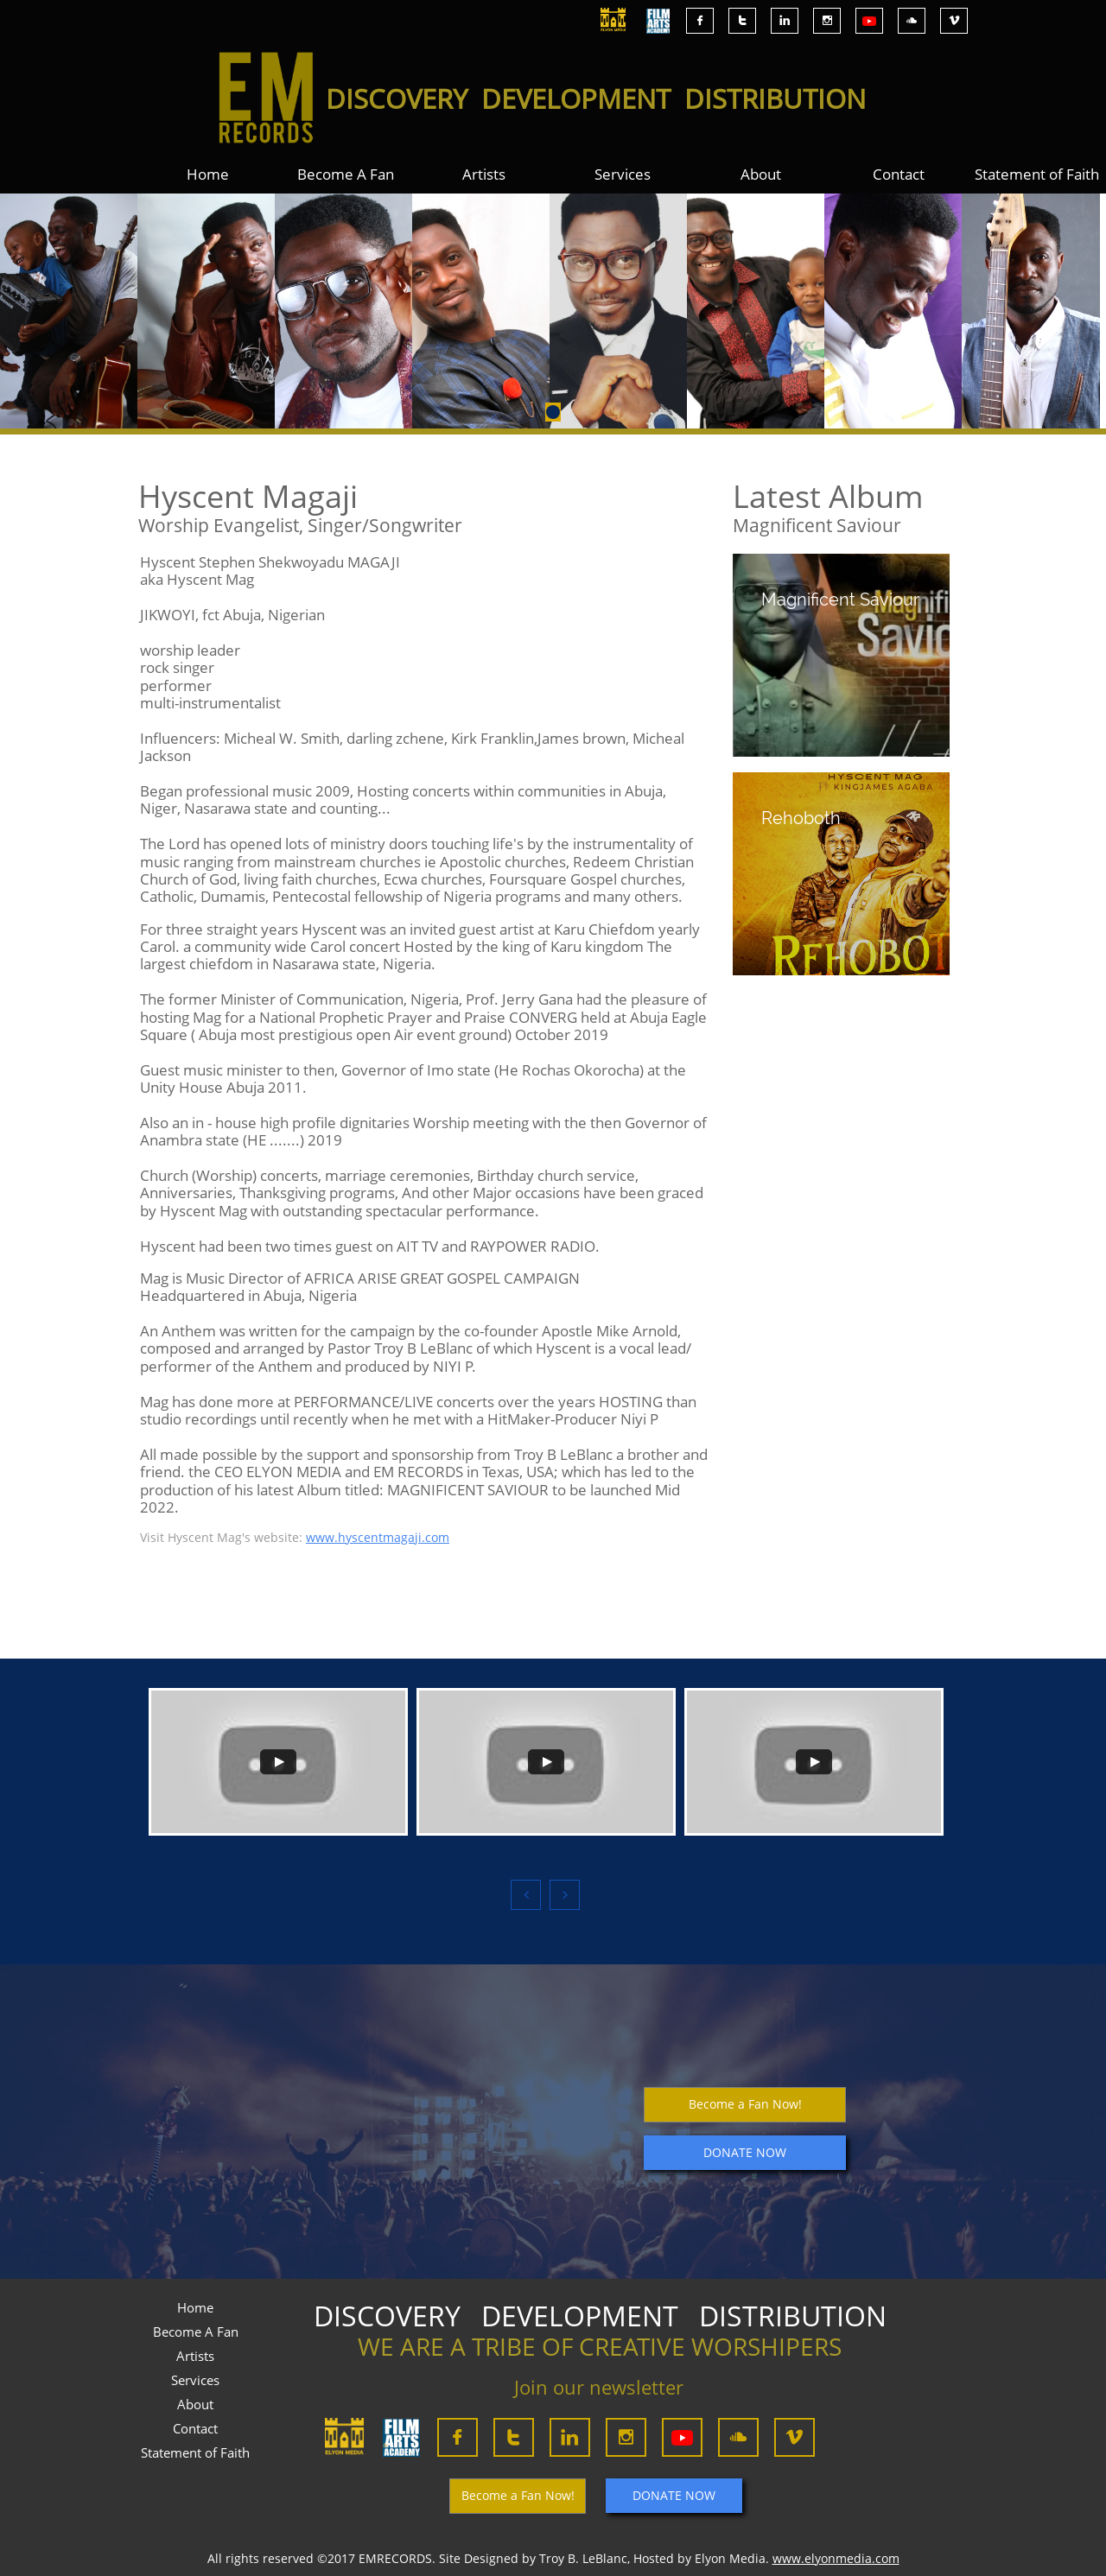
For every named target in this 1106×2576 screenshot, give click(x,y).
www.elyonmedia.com (835, 2558)
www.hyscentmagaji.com (377, 1537)
